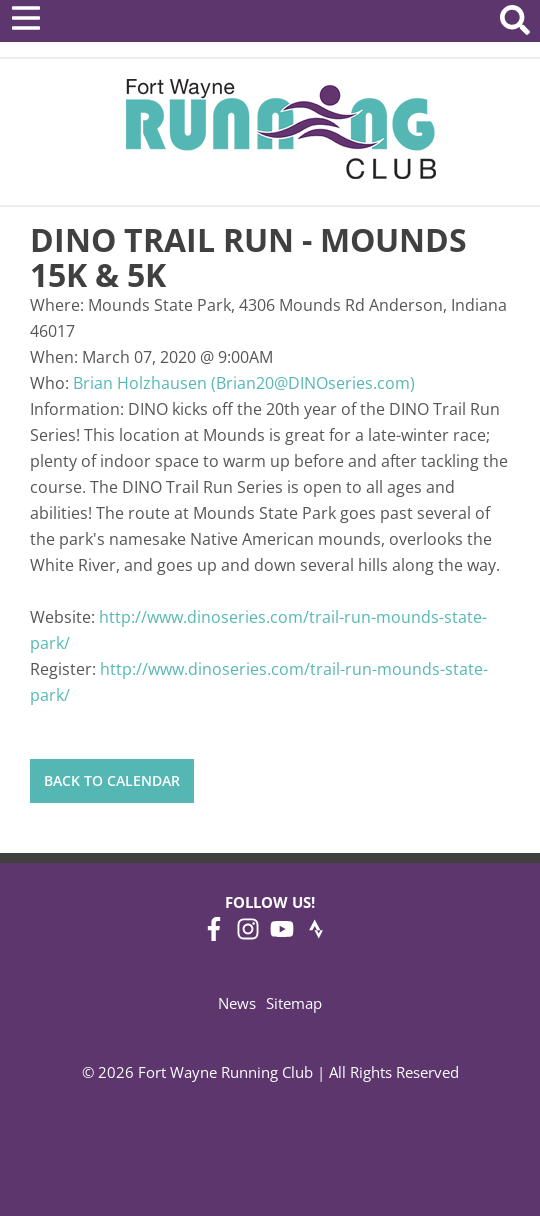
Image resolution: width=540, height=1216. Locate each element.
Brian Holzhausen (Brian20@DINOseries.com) (244, 383)
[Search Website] (515, 23)
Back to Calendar (112, 780)
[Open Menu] (26, 18)
